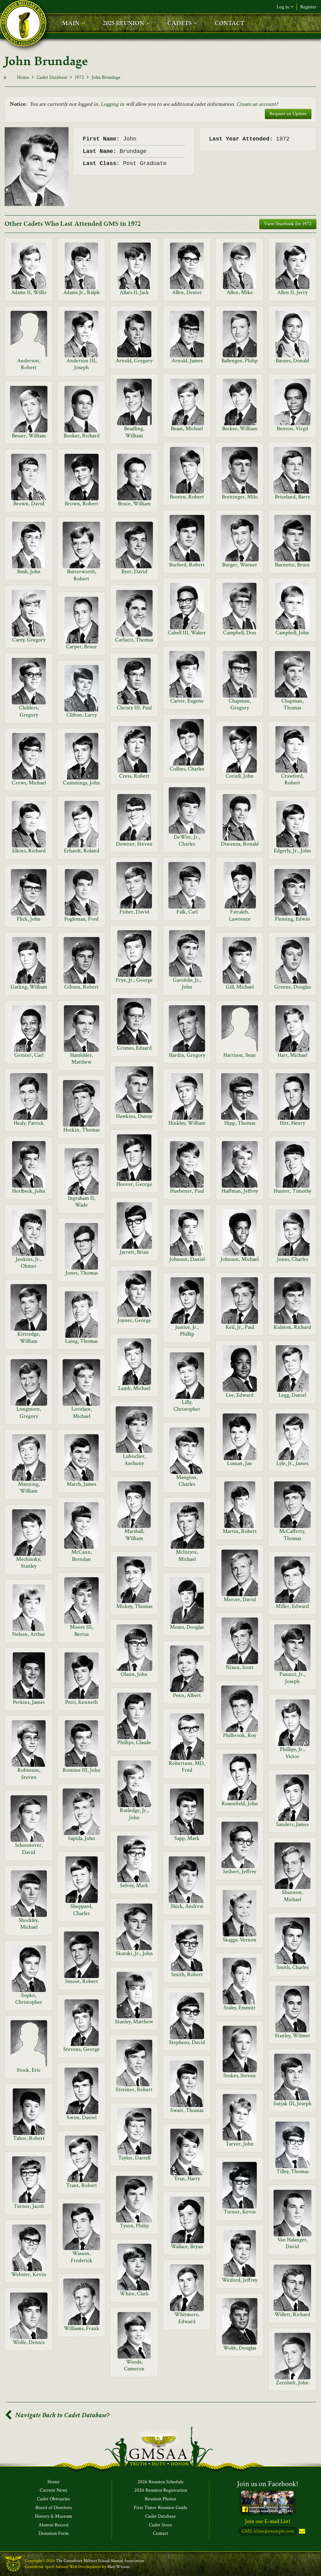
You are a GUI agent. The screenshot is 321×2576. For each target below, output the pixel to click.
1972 (79, 77)
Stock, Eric (29, 2070)
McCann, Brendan (81, 1555)
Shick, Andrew (187, 1906)
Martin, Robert (240, 1531)
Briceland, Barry (292, 496)
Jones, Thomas (81, 1272)
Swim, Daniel (81, 2117)
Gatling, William (29, 986)
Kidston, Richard (292, 1327)
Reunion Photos (160, 2499)
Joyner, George (134, 1320)
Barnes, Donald (292, 360)
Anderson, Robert (28, 364)
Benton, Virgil (292, 428)
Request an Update (288, 113)
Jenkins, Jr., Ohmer (29, 1263)
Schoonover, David (29, 1848)
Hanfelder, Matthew (81, 1058)
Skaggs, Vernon (239, 1939)
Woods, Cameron (134, 2365)
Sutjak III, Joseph (292, 2103)
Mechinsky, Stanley (28, 1562)
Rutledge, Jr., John (134, 1814)
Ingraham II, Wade (81, 1201)
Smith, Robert (187, 1974)
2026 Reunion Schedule (160, 2482)
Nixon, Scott (240, 1667)
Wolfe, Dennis (29, 2342)
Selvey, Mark (134, 1885)
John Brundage (105, 77)
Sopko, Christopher (28, 1999)
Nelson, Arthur (28, 1634)
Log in (285, 7)
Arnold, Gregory (134, 360)
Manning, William (29, 1487)
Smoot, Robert (81, 1981)
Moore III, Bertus (81, 1630)
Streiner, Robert (134, 2089)
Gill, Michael (240, 986)
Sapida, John (81, 1838)
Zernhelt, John (292, 2382)
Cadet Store (160, 2525)
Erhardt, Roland (81, 850)
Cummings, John (81, 782)
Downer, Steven (134, 843)
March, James (81, 1484)
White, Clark (134, 2293)
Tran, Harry (187, 2178)
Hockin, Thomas (81, 1129)
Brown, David (28, 503)
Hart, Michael (292, 1055)
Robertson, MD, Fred (187, 1767)
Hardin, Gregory (187, 1055)
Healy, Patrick (29, 1123)
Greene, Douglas (292, 986)
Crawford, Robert (292, 779)
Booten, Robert (187, 496)
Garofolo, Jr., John (187, 983)
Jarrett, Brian (134, 1252)
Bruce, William (134, 503)
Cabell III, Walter (187, 632)
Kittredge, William (28, 1337)
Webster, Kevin (28, 2274)
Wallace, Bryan (187, 2246)
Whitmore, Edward (186, 2318)
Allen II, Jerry (292, 292)
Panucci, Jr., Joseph (292, 1678)
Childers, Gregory (29, 711)
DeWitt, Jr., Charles (187, 840)
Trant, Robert (81, 2185)
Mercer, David (240, 1599)
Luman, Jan (239, 1463)
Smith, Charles (292, 1967)
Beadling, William (134, 432)
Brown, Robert (81, 503)
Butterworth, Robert (81, 575)
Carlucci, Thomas (134, 639)
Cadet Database (52, 77)
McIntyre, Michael (187, 1555)
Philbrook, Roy (239, 1735)
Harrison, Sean (239, 1055)
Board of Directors (53, 2508)
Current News (53, 2491)
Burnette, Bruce (292, 564)
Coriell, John (239, 775)
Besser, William (29, 435)
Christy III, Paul (134, 707)
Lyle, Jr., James (292, 1463)
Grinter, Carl (28, 1055)
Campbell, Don (239, 632)
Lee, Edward (239, 1395)
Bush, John (29, 571)
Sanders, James (292, 1824)
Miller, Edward (292, 1606)
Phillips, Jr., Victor (292, 1753)
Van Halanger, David (292, 2243)
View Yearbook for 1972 (288, 224)
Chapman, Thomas (292, 704)
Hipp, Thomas (239, 1123)
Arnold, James (187, 360)
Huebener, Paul (187, 1190)
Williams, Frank (81, 2328)
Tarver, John (239, 2143)
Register (308, 7)
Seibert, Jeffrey (239, 1871)
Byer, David (134, 571)
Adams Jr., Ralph (81, 292)
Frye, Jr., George (134, 980)
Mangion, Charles (187, 1481)
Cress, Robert (134, 775)
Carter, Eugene (187, 700)
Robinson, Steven (28, 1773)
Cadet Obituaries (53, 2499)
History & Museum (53, 2516)
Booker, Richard (82, 435)
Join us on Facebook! (267, 2484)
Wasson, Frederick (81, 2257)
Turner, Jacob (29, 2206)
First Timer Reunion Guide (160, 2508)
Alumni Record (53, 2525)
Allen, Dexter (187, 292)
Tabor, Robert (29, 2138)
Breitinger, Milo (240, 496)
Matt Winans (118, 2566)
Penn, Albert (187, 1695)
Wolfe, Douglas (239, 2347)
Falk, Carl (187, 911)
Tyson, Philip (134, 2225)
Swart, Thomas (186, 2110)
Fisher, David (134, 911)
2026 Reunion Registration (160, 2491)
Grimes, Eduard (134, 1047)
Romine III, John (81, 1770)
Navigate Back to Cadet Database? (57, 2415)
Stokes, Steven (239, 2075)
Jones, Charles (292, 1259)
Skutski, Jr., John (134, 1953)
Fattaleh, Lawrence (240, 915)
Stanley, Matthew (134, 2021)
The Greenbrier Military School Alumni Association (100, 2561)
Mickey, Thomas (134, 1606)
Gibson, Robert (81, 986)
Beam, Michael (187, 428)
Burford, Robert (187, 564)
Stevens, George (81, 2049)
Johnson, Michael (240, 1259)
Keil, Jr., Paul (239, 1327)
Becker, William (239, 428)
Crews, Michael (29, 782)
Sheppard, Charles (81, 1910)
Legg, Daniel (292, 1395)
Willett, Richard (292, 2314)
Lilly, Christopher (186, 1406)
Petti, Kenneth (81, 1702)
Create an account (256, 104)
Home (23, 77)
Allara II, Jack (134, 292)
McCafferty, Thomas (292, 1535)
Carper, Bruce (81, 646)
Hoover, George (134, 1184)
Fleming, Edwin (292, 918)
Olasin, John (134, 1674)
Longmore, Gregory (28, 1412)
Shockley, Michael (29, 1924)
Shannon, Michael (292, 1896)
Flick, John (29, 918)
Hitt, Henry (292, 1123)
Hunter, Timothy (292, 1190)
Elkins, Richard (29, 850)
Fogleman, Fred (81, 918)
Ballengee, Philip (239, 360)
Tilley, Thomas (292, 2171)
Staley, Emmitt (240, 2007)
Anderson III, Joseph (81, 364)
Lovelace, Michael (81, 1412)
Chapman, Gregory (240, 704)
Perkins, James (29, 1702)
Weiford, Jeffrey (239, 2280)
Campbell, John (292, 632)
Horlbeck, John (28, 1190)
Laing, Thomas (81, 1341)
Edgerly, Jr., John (292, 850)
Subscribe (301, 2532)
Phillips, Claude (134, 1742)
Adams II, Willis (28, 292)
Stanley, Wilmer (292, 2035)
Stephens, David (187, 2042)
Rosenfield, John (239, 1803)
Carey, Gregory (29, 639)
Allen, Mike (240, 292)
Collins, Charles (187, 768)
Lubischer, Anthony (134, 1460)
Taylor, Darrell (134, 2157)
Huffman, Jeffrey (239, 1190)
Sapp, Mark (186, 1838)
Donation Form (53, 2534)
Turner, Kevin (240, 2211)
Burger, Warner (239, 564)
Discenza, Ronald (240, 843)
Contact (160, 2534)
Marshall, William (134, 1535)
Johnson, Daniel (187, 1259)
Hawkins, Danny (134, 1116)
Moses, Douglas (187, 1627)
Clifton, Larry (81, 714)
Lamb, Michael (134, 1388)
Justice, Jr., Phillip (187, 1330)
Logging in (112, 104)
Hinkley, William (186, 1123)
